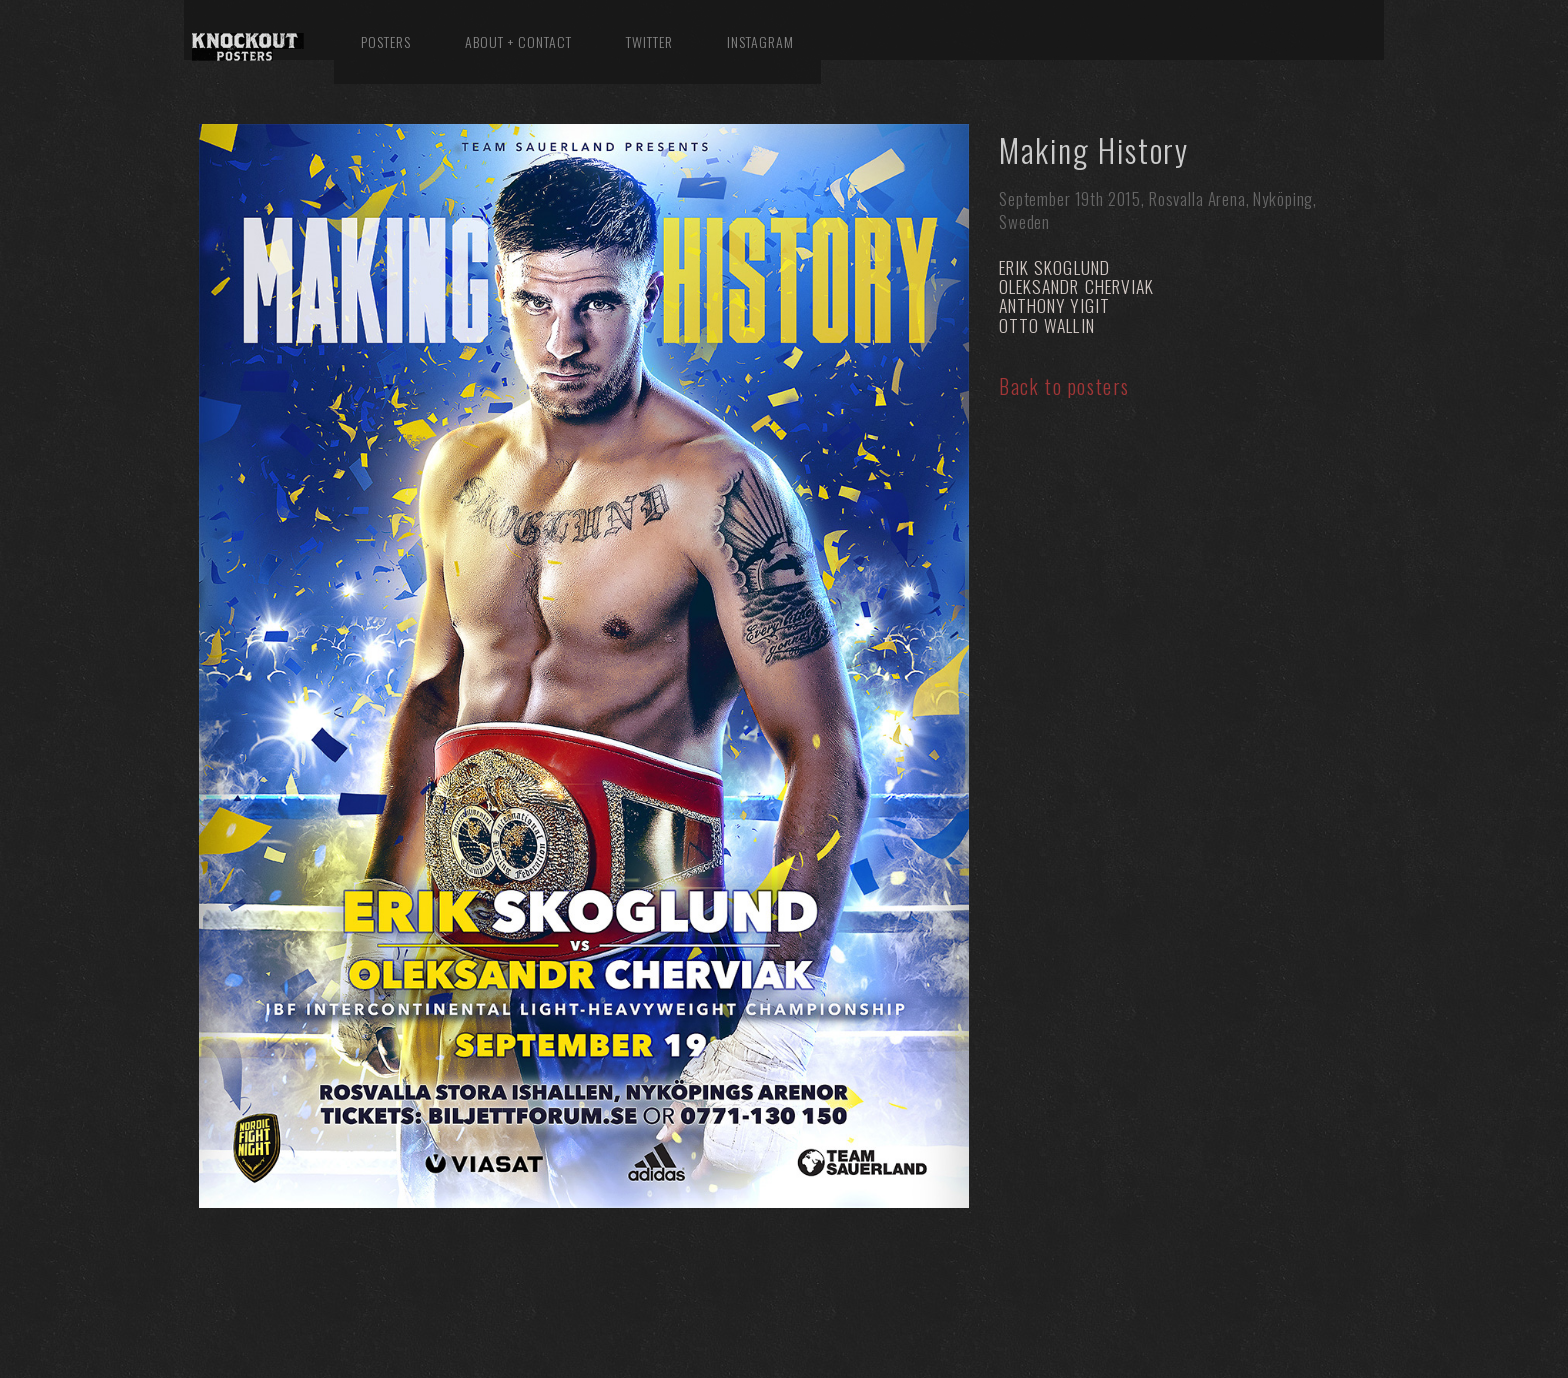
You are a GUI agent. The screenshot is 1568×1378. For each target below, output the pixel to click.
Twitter (649, 41)
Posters (386, 41)
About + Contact (518, 41)
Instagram (760, 41)
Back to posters (1064, 386)
